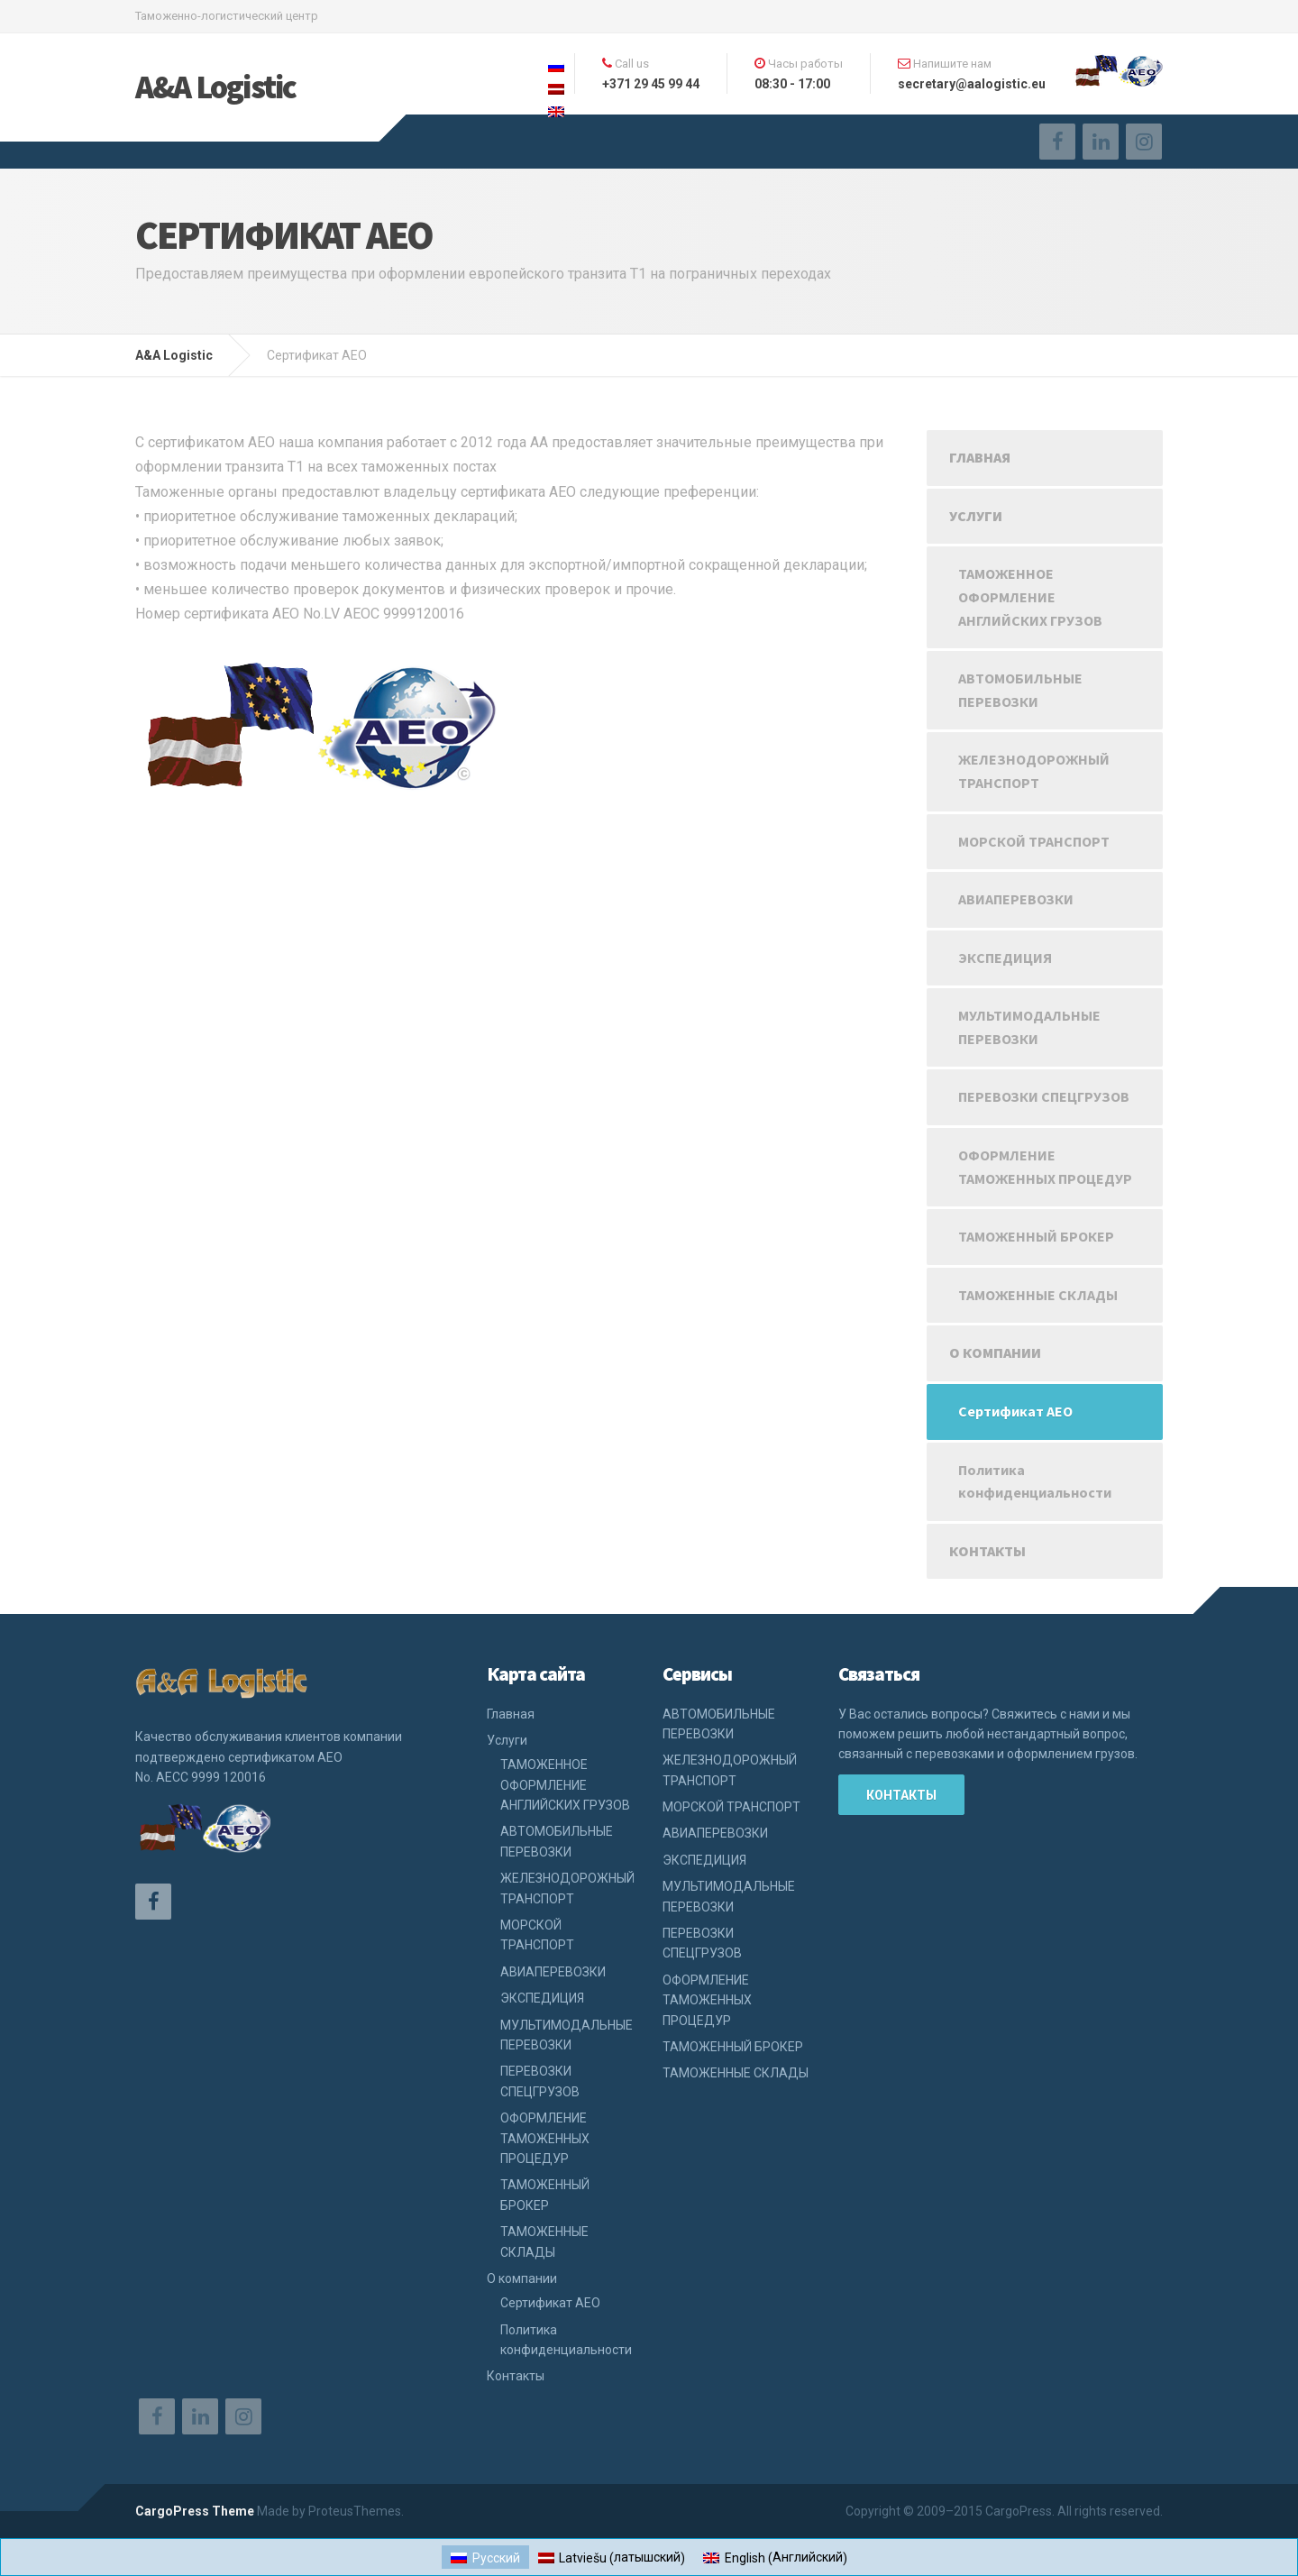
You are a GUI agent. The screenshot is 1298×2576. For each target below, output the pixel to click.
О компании (995, 1352)
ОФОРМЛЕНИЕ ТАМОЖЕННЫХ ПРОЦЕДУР (1045, 1166)
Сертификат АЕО (1015, 1411)
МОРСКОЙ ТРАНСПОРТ (1034, 841)
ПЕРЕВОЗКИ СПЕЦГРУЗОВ (1043, 1096)
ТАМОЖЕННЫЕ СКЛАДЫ (1038, 1295)
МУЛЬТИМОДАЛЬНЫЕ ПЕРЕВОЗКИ (1029, 1027)
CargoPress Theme (194, 2511)
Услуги (975, 516)
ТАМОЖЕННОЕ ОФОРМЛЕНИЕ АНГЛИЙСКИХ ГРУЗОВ (1030, 596)
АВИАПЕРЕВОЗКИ (1016, 899)
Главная (979, 457)
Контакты (987, 1551)
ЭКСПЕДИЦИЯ (1005, 958)
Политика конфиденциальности (1034, 1481)
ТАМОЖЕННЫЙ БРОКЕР (1036, 1236)
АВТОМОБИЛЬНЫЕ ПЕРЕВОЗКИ (1020, 689)
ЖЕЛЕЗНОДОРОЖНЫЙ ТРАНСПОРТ (1034, 771)
